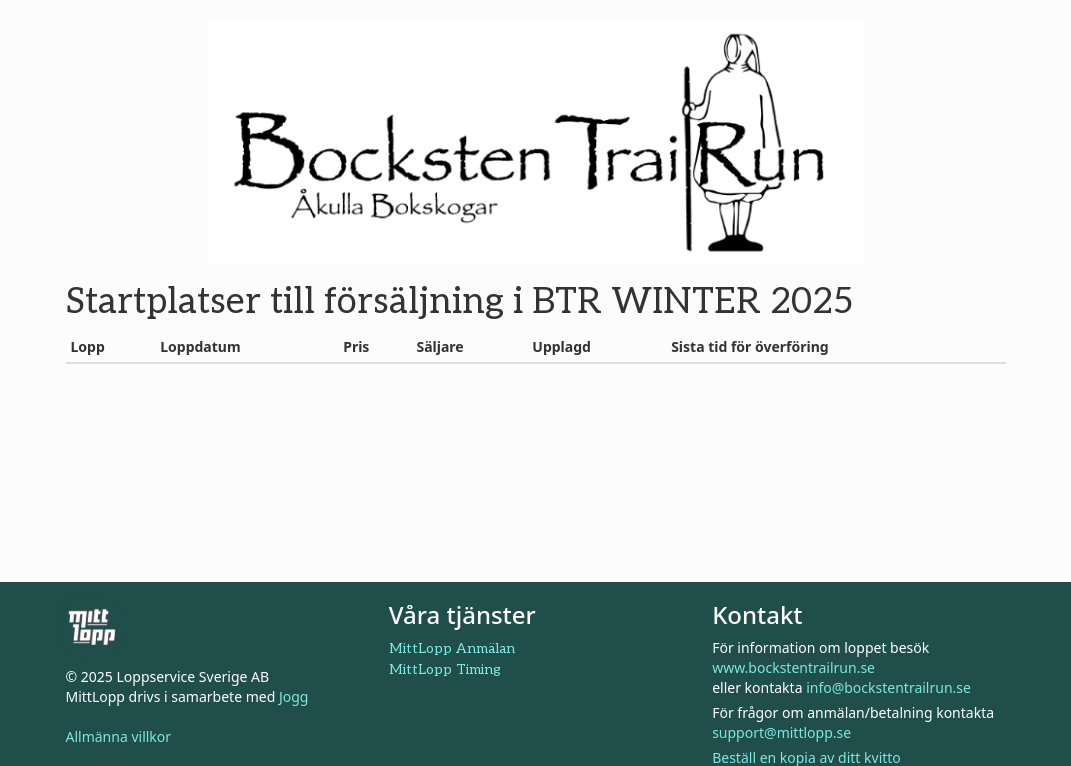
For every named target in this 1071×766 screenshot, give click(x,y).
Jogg (294, 696)
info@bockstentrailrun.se (888, 687)
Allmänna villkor (119, 736)
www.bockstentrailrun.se (793, 667)
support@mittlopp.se (781, 732)
